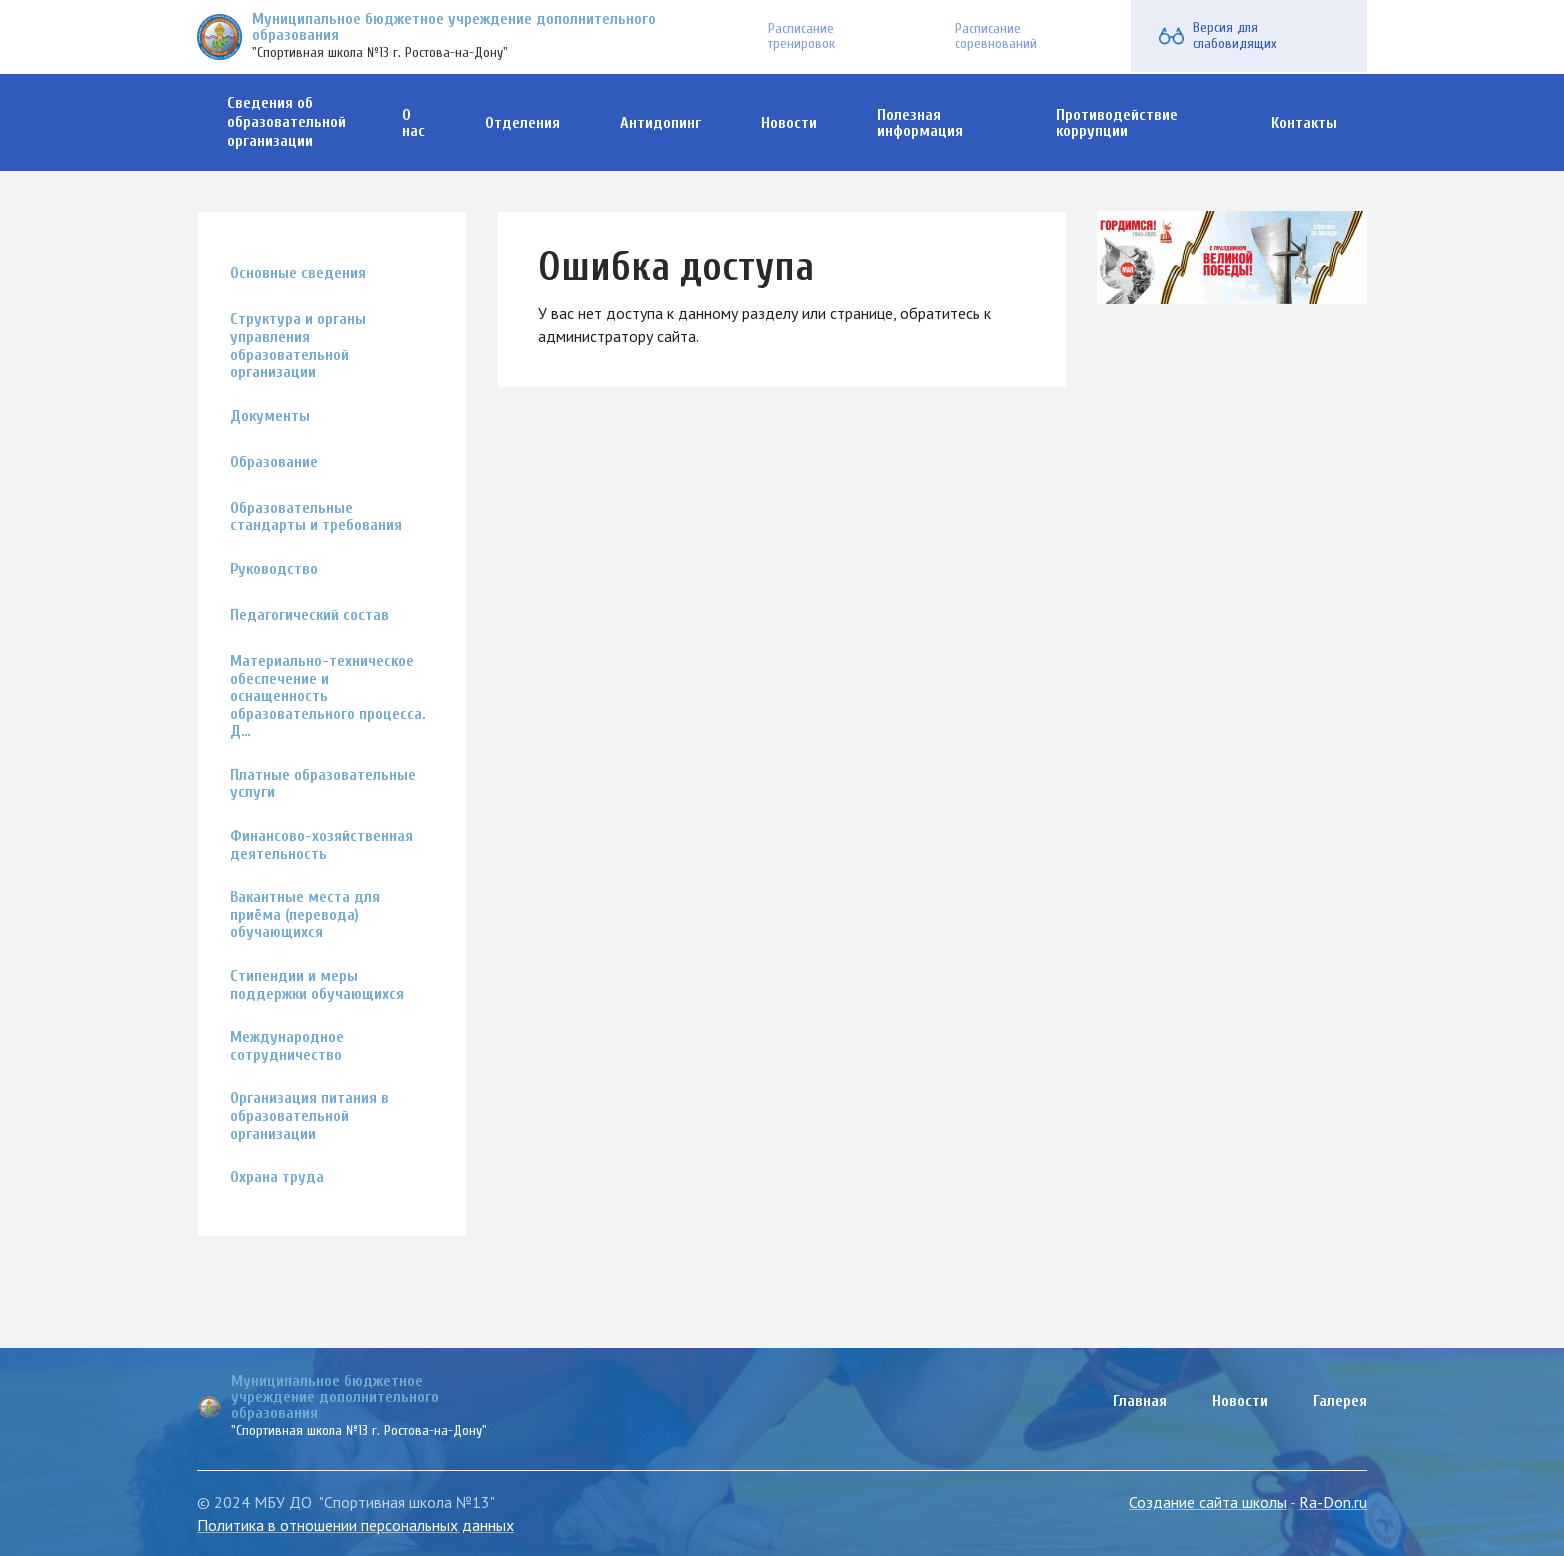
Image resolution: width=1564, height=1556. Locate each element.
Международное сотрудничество (287, 1046)
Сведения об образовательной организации (286, 122)
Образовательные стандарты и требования (316, 517)
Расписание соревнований (992, 36)
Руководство (274, 569)
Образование (274, 462)
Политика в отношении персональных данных (355, 1525)
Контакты (1304, 123)
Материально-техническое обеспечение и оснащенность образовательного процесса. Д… (328, 696)
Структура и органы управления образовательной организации (298, 346)
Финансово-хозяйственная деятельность (321, 845)
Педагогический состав (309, 615)
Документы (270, 416)
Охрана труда (277, 1177)
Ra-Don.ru (1333, 1502)
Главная (1140, 1401)
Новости (789, 123)
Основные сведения (298, 273)
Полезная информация (920, 123)
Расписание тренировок (798, 36)
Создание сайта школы (1208, 1502)
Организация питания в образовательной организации (309, 1116)
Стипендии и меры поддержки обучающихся (317, 985)
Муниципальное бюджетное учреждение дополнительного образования (454, 27)
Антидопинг (660, 123)
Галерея (1340, 1401)
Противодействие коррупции (1117, 123)
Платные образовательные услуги (323, 784)
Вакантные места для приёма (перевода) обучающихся (305, 915)
